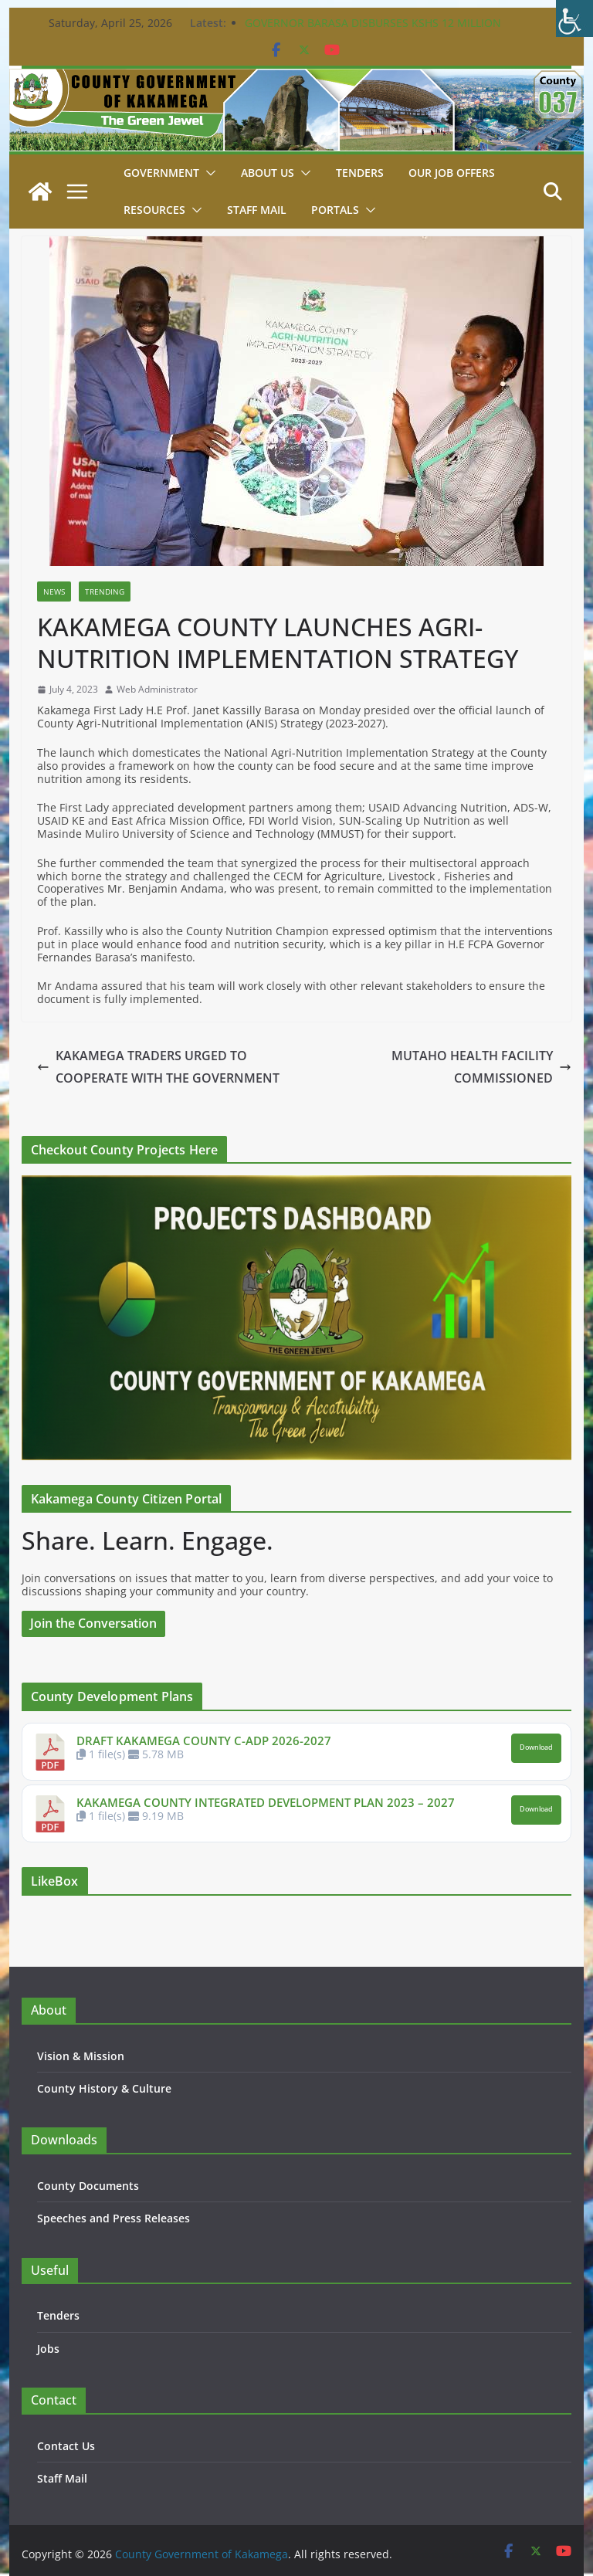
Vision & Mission (80, 2056)
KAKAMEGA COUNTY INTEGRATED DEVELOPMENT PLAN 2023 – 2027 (265, 1802)
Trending (104, 591)
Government (161, 172)
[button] (207, 173)
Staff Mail (62, 2478)
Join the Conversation (93, 1623)
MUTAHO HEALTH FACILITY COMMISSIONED (481, 1066)
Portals (335, 209)
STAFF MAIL (256, 209)
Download (536, 1747)
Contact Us (66, 2446)
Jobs (48, 2348)
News (54, 591)
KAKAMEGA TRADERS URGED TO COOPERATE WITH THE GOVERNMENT (158, 1066)
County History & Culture (104, 2088)
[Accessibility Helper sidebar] (574, 18)
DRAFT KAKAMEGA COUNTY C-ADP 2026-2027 (203, 1740)
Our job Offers (451, 172)
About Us (267, 172)
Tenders (360, 172)
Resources (154, 209)
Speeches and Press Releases (113, 2218)
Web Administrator (157, 689)
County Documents (88, 2185)
